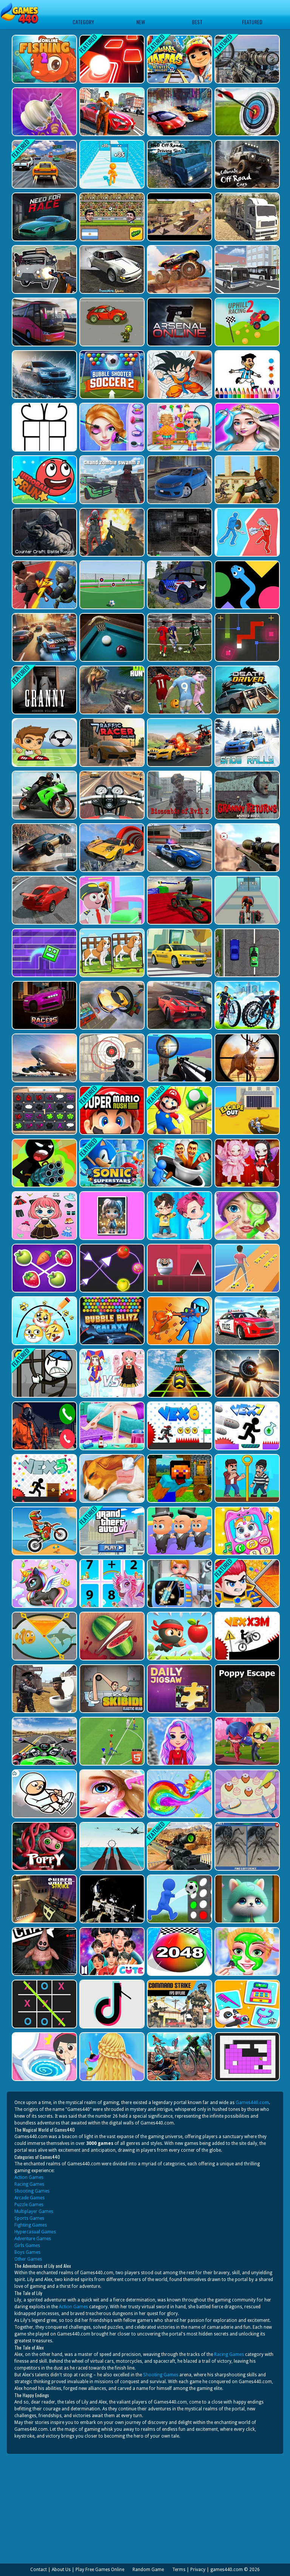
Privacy (197, 2569)
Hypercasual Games (35, 2232)
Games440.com (252, 2102)
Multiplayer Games (33, 2211)
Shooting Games (31, 2191)
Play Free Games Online (100, 2569)
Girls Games (27, 2245)
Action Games (28, 2177)
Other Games (28, 2259)
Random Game (148, 2569)
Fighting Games (30, 2225)
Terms (178, 2569)
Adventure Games (32, 2238)
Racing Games (29, 2184)
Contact (38, 2569)
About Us (61, 2569)
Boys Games (27, 2252)
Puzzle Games (28, 2204)
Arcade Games (29, 2197)
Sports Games (29, 2218)
